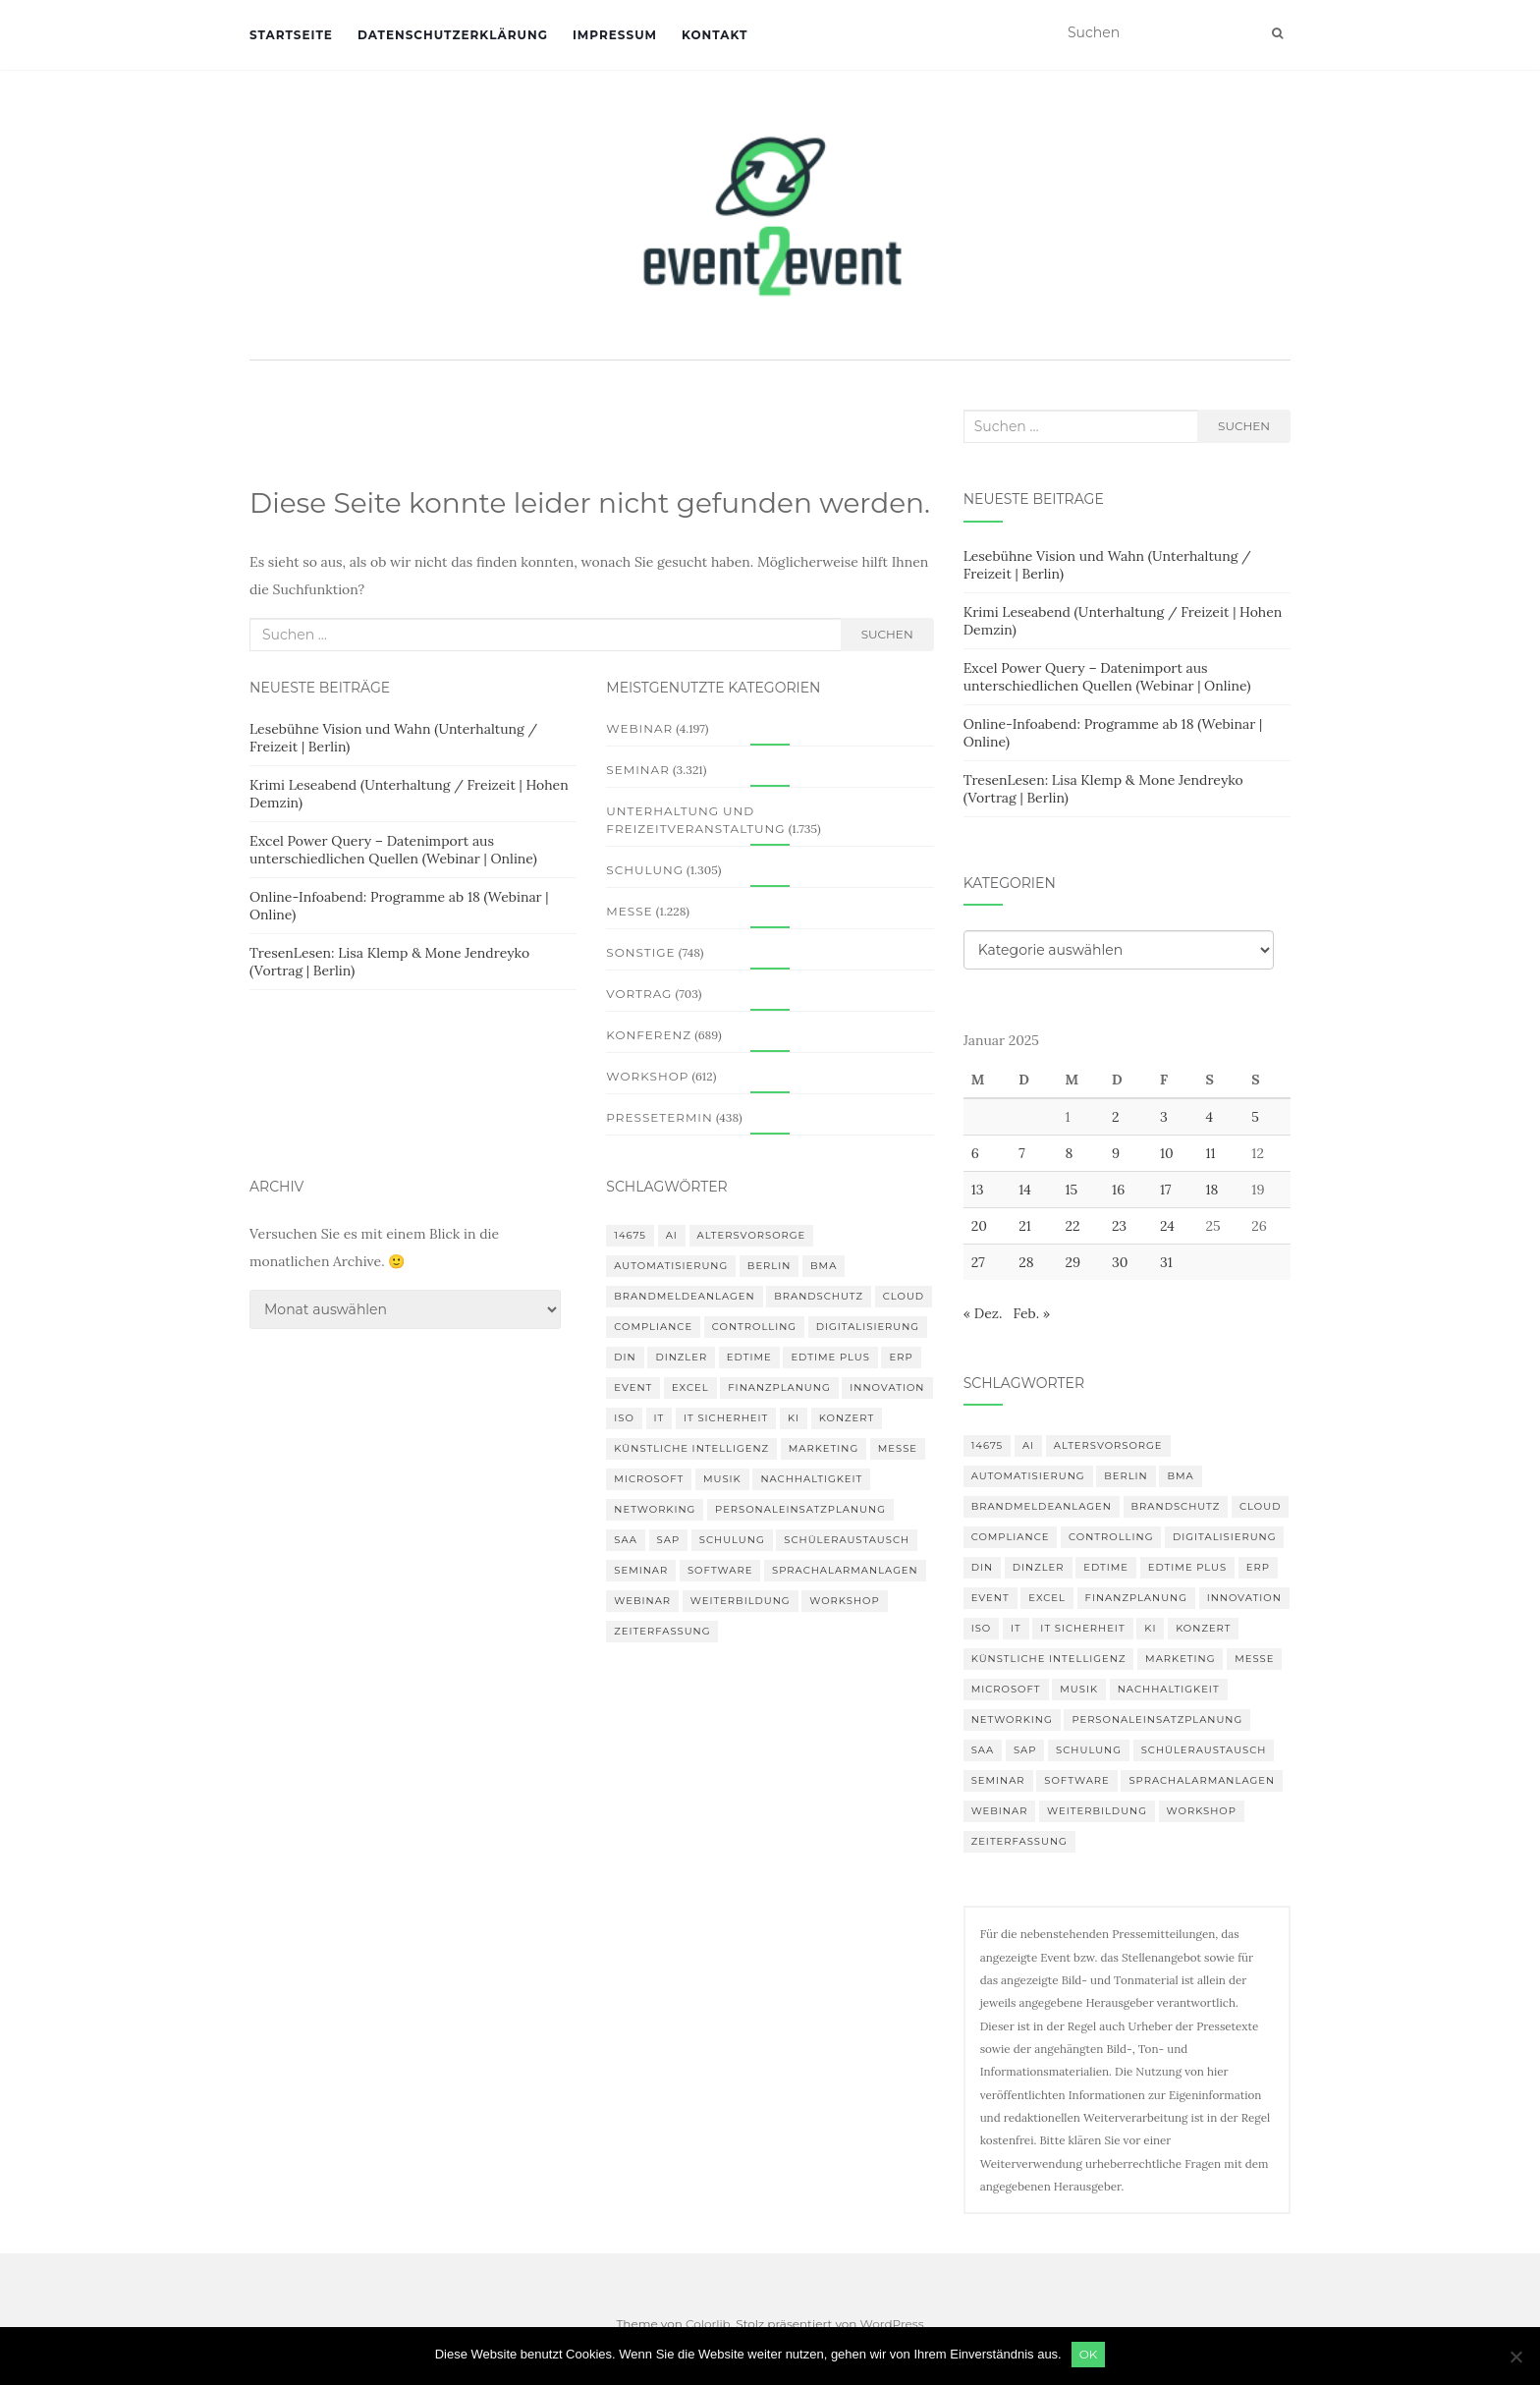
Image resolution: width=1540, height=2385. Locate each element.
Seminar (638, 769)
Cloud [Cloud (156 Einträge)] (903, 1296)
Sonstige (640, 952)
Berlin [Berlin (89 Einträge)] (769, 1265)
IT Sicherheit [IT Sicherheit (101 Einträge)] (726, 1418)
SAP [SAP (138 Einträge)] (669, 1539)
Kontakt (714, 35)
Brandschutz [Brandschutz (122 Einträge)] (818, 1296)
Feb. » (1031, 1313)
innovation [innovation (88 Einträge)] (887, 1387)
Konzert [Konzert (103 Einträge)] (846, 1418)
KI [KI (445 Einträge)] (793, 1418)
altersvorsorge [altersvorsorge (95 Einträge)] (751, 1235)
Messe (629, 911)
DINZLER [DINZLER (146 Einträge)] (681, 1357)
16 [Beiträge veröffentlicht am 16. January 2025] (1118, 1189)
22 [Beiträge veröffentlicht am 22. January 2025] (1072, 1226)
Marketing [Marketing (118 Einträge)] (823, 1448)
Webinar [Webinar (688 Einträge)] (642, 1600)
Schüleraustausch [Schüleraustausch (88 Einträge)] (846, 1539)
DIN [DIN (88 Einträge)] (624, 1357)
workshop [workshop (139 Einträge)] (844, 1600)
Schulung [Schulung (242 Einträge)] (732, 1539)
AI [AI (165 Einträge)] (672, 1235)
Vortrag (639, 993)
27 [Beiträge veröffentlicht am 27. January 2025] (978, 1262)
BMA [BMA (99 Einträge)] (823, 1265)
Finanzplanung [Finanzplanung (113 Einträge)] (779, 1387)
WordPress (892, 2323)
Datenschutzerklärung (453, 35)
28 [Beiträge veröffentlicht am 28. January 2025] (1025, 1262)
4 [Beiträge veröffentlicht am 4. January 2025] (1209, 1117)
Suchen (887, 634)
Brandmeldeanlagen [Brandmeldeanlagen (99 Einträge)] (684, 1296)
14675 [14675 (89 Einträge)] (630, 1235)
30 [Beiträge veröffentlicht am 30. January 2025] (1120, 1262)
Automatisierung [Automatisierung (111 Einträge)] (671, 1265)
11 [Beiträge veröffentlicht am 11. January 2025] (1210, 1153)
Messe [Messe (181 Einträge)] (897, 1448)
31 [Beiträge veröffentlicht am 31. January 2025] (1166, 1262)
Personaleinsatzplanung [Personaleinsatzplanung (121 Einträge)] (800, 1509)
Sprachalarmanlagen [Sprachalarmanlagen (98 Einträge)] (845, 1570)
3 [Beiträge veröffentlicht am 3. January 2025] (1164, 1117)
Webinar (639, 728)
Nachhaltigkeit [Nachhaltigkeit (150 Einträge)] (811, 1478)
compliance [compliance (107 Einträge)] (653, 1326)
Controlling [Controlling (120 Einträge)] (754, 1326)
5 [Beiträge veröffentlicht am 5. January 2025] (1255, 1117)
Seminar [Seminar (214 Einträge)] (641, 1570)
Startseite (291, 35)
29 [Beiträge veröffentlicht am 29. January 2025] (1072, 1262)
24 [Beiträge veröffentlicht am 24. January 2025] (1167, 1226)
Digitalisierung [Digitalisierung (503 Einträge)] (867, 1326)
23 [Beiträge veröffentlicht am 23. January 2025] (1119, 1226)
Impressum (615, 35)
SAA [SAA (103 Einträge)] (625, 1539)
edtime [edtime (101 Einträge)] (749, 1357)
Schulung (645, 869)
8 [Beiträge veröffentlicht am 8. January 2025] (1068, 1153)
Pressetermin (659, 1117)
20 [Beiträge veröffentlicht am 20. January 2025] (979, 1226)
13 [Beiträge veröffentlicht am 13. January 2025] (977, 1189)
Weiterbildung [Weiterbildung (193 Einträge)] (740, 1600)
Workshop (647, 1076)
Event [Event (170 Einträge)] (633, 1387)
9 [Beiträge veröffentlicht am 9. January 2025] (1116, 1153)
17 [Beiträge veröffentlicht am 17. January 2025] (1166, 1189)
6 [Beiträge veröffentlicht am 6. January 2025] (975, 1153)
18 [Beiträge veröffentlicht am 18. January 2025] (1211, 1189)
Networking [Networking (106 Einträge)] (654, 1509)
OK (1088, 2354)
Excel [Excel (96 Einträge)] (690, 1387)
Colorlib (708, 2323)
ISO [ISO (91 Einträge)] (624, 1418)
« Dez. (983, 1313)
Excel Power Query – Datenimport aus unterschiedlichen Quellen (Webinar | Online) (393, 849)
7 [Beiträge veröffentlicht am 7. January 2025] (1021, 1153)
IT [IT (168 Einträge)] (659, 1418)
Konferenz (648, 1034)
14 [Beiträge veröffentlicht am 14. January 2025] (1024, 1189)
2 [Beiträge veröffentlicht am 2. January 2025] (1116, 1117)
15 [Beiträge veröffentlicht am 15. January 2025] (1071, 1189)
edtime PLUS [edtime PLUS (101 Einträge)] (830, 1357)
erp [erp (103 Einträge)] (900, 1357)
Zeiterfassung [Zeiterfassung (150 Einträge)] (662, 1631)
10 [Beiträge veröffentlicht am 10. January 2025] (1167, 1153)
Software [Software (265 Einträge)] (720, 1570)
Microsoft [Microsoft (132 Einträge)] (649, 1478)
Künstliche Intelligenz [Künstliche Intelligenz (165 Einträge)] (691, 1448)
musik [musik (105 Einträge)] (722, 1478)
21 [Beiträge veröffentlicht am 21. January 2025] (1024, 1226)
